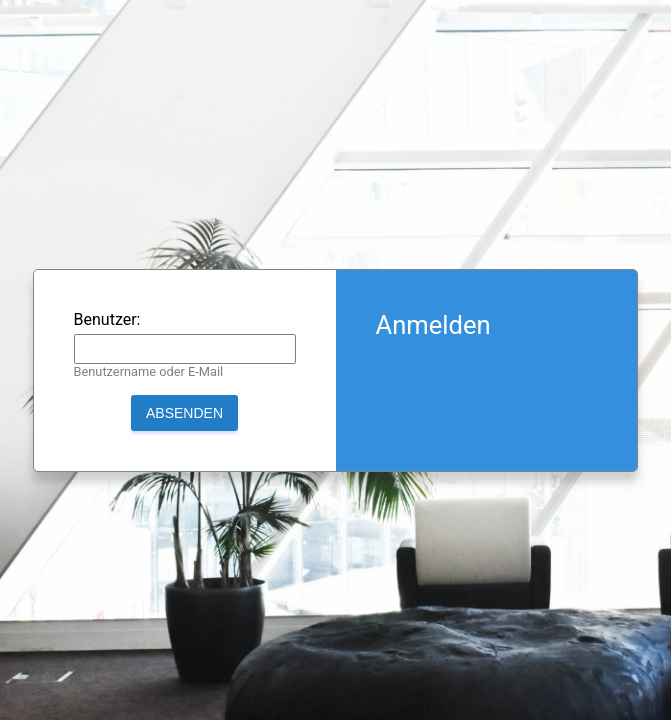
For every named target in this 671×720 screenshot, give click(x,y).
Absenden (184, 413)
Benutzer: (107, 319)
